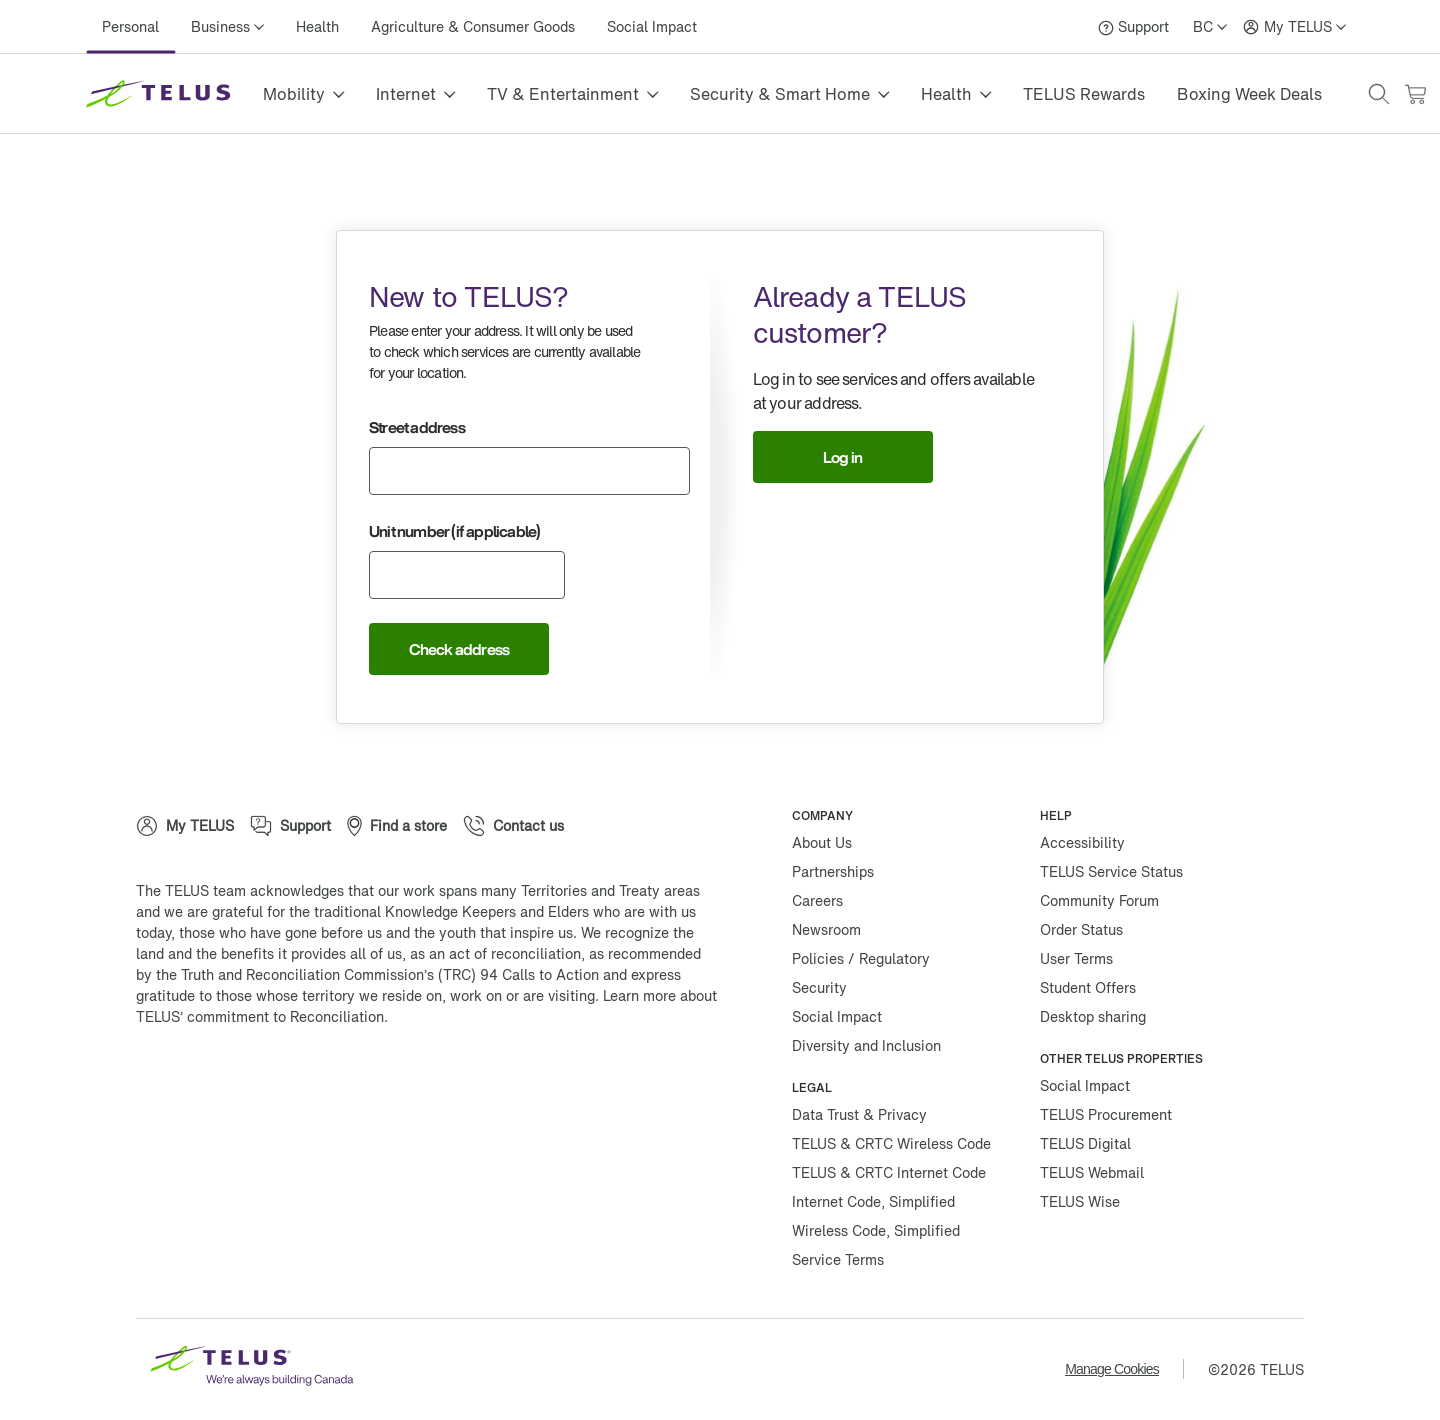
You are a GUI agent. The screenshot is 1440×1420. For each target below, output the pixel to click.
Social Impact (652, 26)
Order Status (1081, 929)
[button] (1379, 94)
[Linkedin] (346, 1081)
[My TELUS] (1294, 26)
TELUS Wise (1080, 1201)
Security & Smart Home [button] (780, 94)
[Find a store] (397, 826)
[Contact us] (513, 826)
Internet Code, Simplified (873, 1201)
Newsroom (826, 929)
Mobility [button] (294, 94)
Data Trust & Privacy (859, 1114)
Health (317, 26)
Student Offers (1088, 987)
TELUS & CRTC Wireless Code (891, 1143)
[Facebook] (166, 1081)
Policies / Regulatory (861, 958)
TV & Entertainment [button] (563, 94)
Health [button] (946, 94)
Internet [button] (406, 94)
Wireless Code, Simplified (876, 1230)
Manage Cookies (1112, 1369)
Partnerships (833, 871)
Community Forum (1099, 900)
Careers (817, 900)
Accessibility (1082, 842)
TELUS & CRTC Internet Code (889, 1172)
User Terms (1076, 958)
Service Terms (838, 1259)
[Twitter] (226, 1081)
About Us (822, 842)
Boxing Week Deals (1249, 94)
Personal (130, 26)
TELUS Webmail (1092, 1172)
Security (819, 987)
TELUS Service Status (1111, 871)
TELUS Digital (1085, 1143)
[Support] (1133, 26)
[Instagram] (286, 1081)
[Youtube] (406, 1081)
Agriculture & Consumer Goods (473, 26)
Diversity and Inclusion (866, 1045)
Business (220, 26)
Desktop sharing (1093, 1016)
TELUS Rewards (1084, 94)
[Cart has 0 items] (1415, 94)
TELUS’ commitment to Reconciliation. (262, 1016)
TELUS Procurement (1106, 1114)
